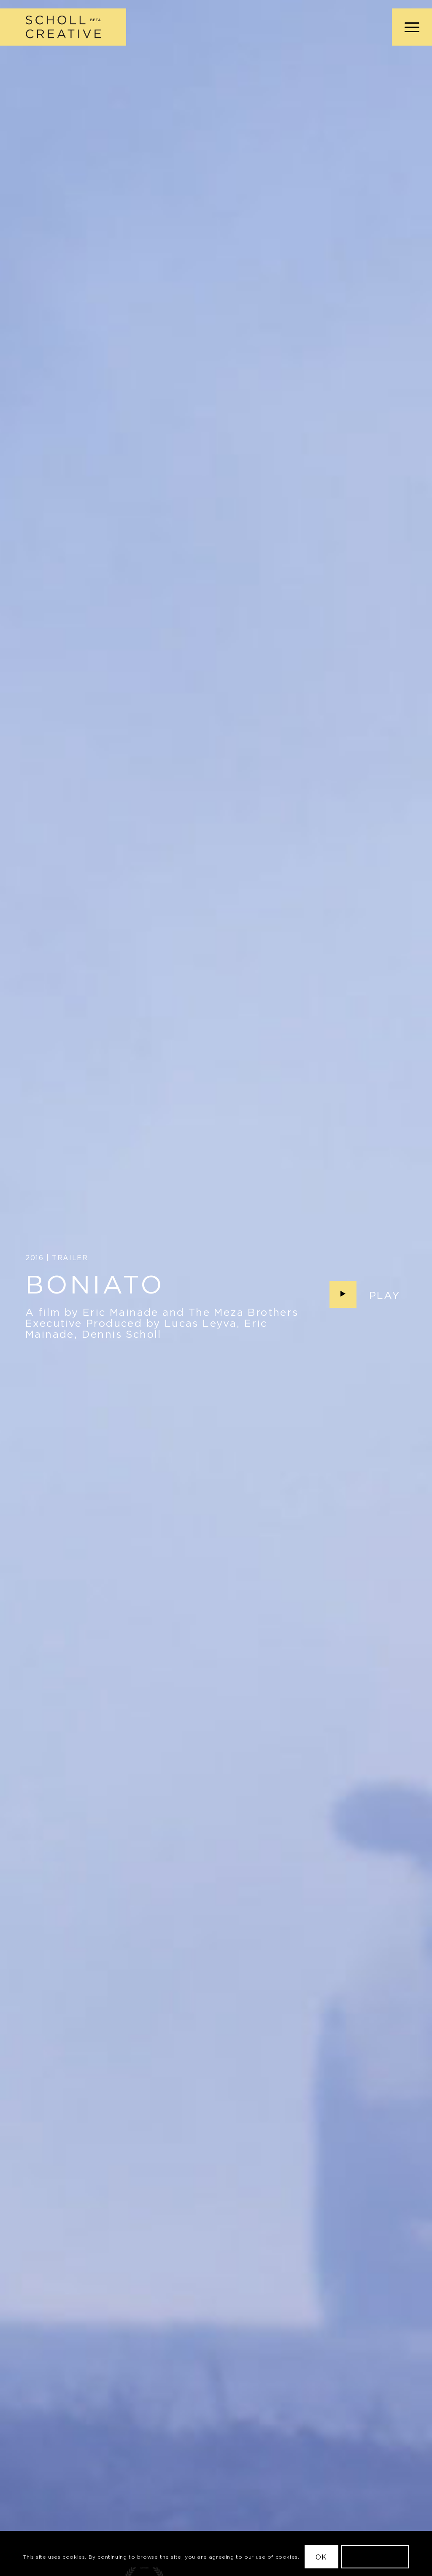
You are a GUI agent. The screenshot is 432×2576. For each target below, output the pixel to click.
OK (321, 2557)
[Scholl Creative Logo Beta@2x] (63, 27)
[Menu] (409, 27)
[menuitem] (409, 27)
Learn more (374, 2557)
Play (385, 1295)
